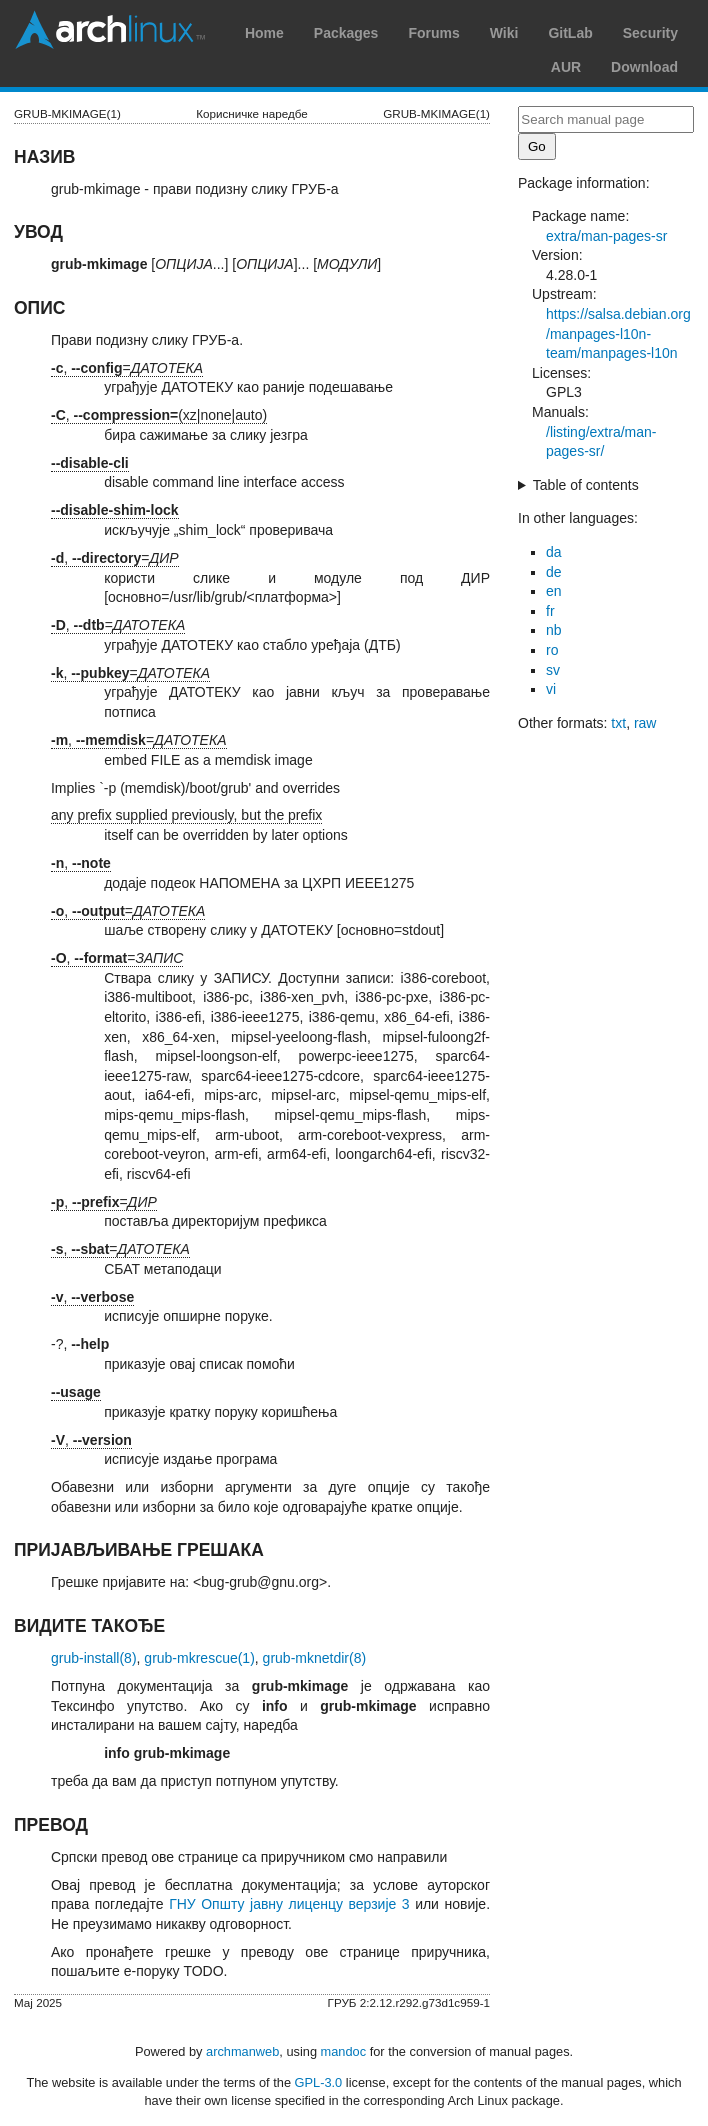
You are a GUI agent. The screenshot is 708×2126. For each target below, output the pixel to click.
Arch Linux (110, 30)
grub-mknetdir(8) (314, 1658)
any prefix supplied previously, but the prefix (186, 815)
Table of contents (586, 485)
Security (650, 33)
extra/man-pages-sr (606, 236)
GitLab (570, 33)
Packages (346, 33)
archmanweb (242, 2051)
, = (127, 368)
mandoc (344, 2051)
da (554, 552)
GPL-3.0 (319, 2082)
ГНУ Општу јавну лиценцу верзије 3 (289, 1904)
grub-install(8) (94, 1658)
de (554, 572)
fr (550, 611)
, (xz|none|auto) (159, 415)
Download (644, 67)
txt (618, 723)
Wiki (504, 33)
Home (264, 33)
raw (645, 723)
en (554, 591)
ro (552, 650)
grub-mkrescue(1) (199, 1658)
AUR (566, 67)
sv (553, 670)
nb (554, 630)
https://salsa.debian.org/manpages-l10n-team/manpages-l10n (618, 333)
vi (551, 689)
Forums (433, 33)
